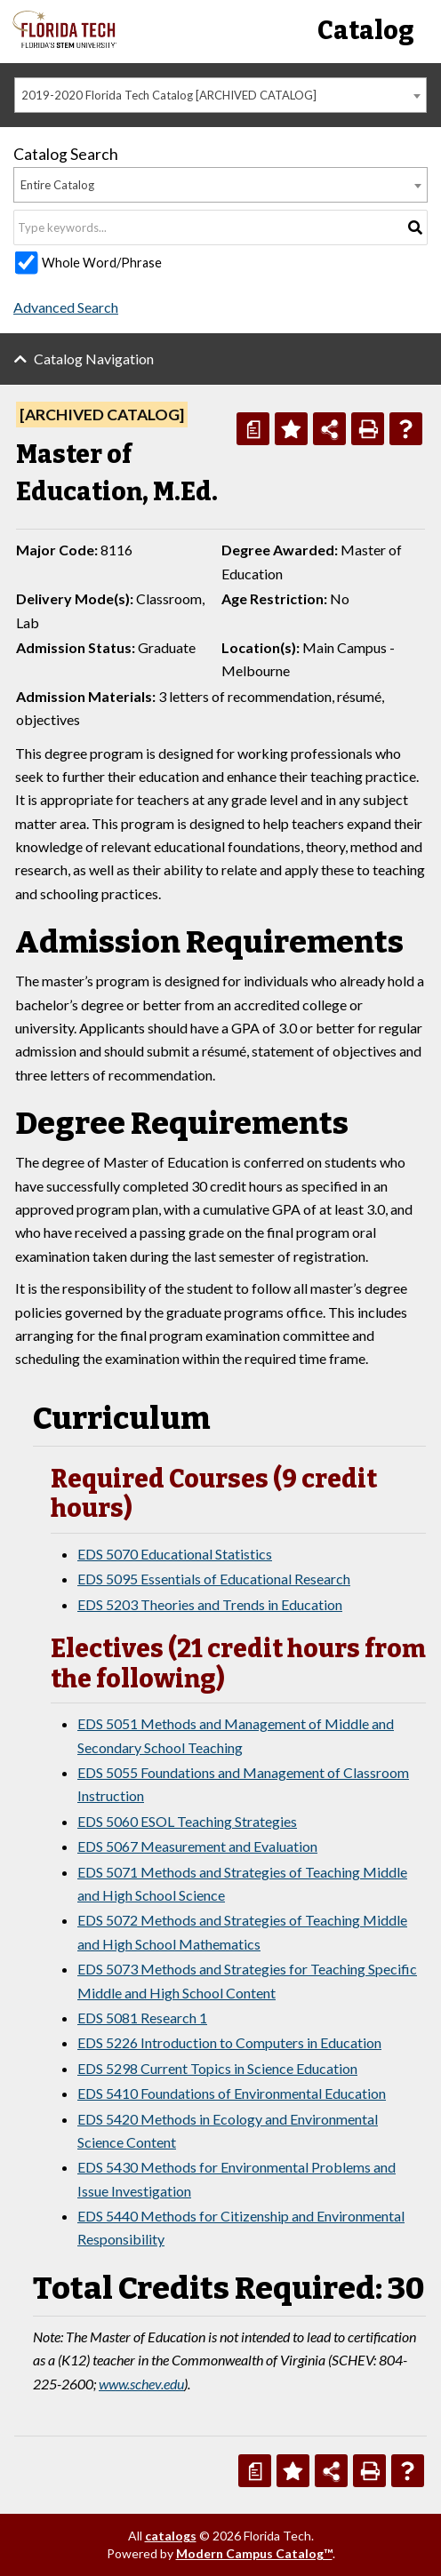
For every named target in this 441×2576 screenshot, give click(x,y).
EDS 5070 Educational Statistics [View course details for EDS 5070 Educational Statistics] (174, 1553)
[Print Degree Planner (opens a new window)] (253, 428)
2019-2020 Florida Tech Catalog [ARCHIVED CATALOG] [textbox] (169, 95)
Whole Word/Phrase (102, 262)
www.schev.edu (141, 2383)
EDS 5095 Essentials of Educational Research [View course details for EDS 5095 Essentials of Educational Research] (213, 1578)
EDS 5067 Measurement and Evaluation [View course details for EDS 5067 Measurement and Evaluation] (197, 1846)
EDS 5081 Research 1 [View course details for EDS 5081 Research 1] (142, 2017)
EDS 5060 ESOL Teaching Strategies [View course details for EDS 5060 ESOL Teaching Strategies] (187, 1821)
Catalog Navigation (94, 358)
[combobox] (220, 95)
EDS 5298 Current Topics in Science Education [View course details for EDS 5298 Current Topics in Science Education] (217, 2068)
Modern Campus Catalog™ (254, 2553)
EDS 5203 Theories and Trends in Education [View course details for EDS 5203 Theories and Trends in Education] (209, 1604)
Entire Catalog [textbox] (57, 185)
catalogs (170, 2535)
